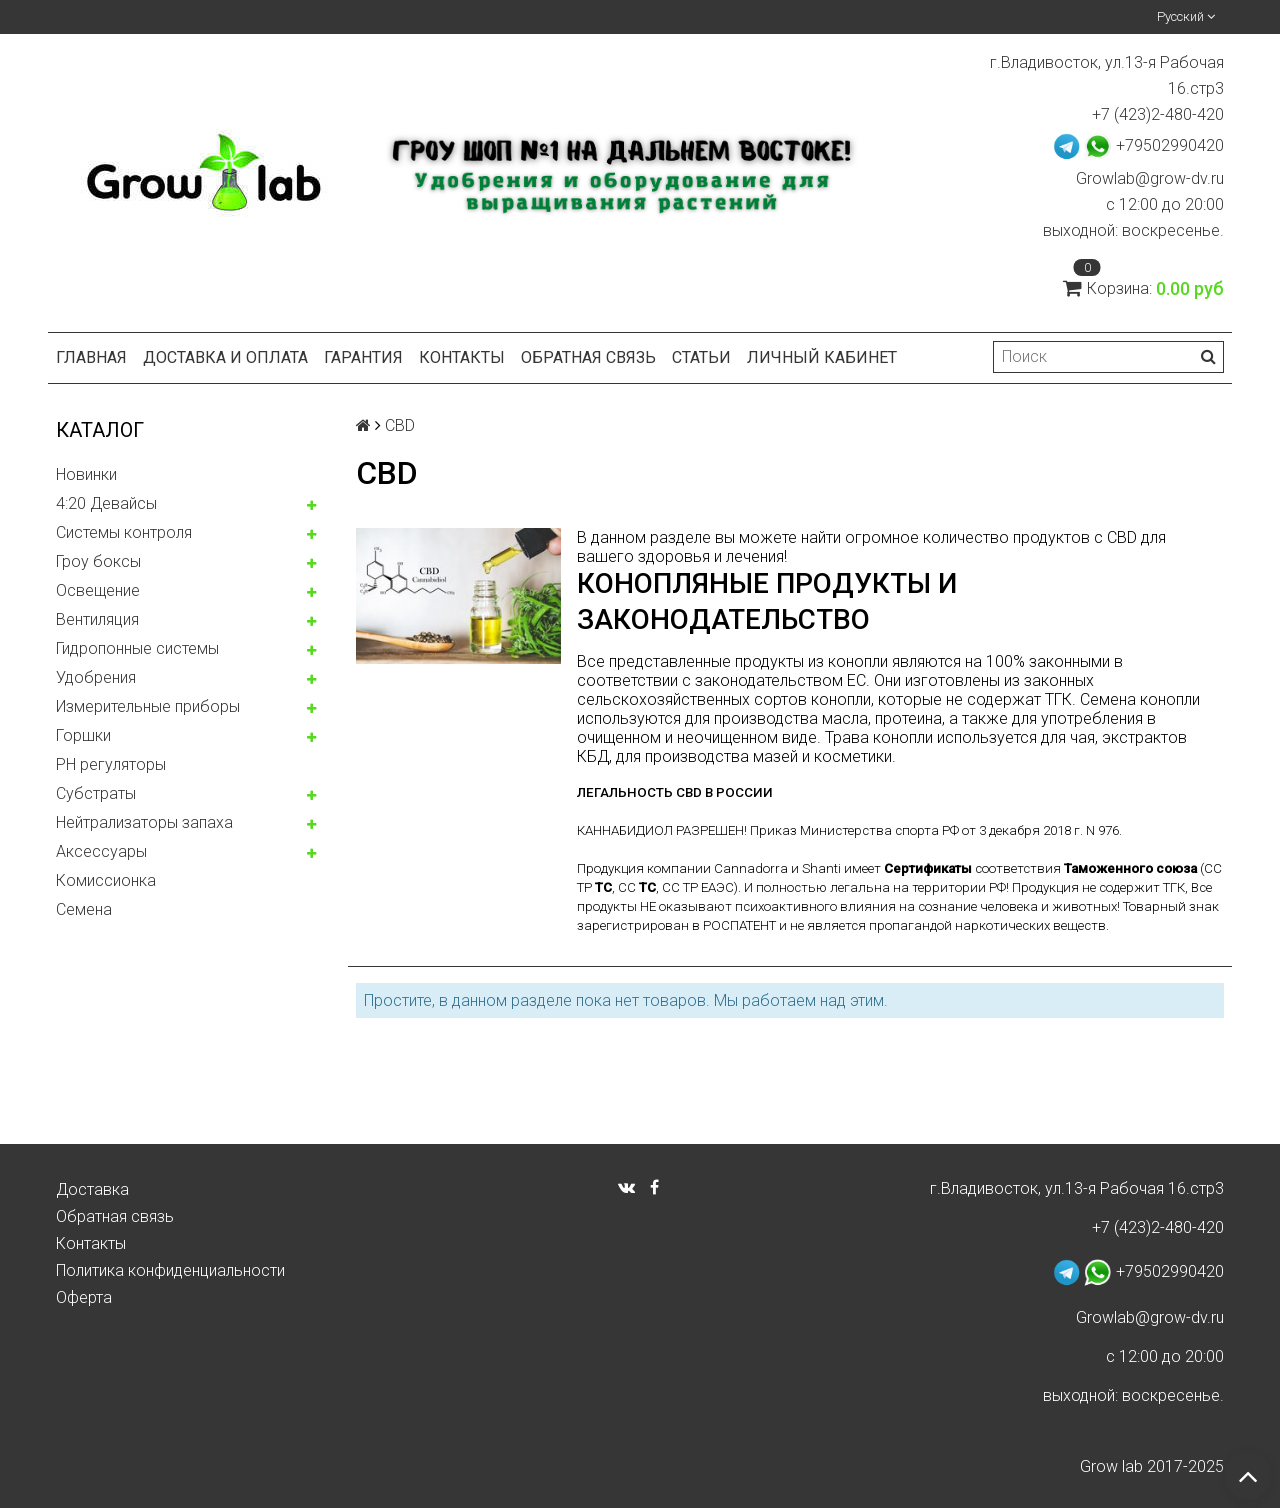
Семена (84, 909)
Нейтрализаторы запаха (144, 822)
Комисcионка (106, 880)
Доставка (92, 1189)
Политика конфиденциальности (170, 1270)
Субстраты (96, 793)
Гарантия (363, 357)
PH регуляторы (111, 764)
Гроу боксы (98, 561)
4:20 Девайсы (106, 503)
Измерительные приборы (148, 706)
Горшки (83, 735)
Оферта (84, 1297)
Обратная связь (588, 357)
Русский (1186, 16)
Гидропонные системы (137, 648)
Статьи (701, 357)
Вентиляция (97, 619)
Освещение (98, 590)
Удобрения (96, 677)
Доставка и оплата (225, 357)
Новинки (86, 474)
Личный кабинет (822, 357)
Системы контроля (124, 532)
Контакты (462, 357)
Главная (91, 357)
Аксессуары (101, 851)
